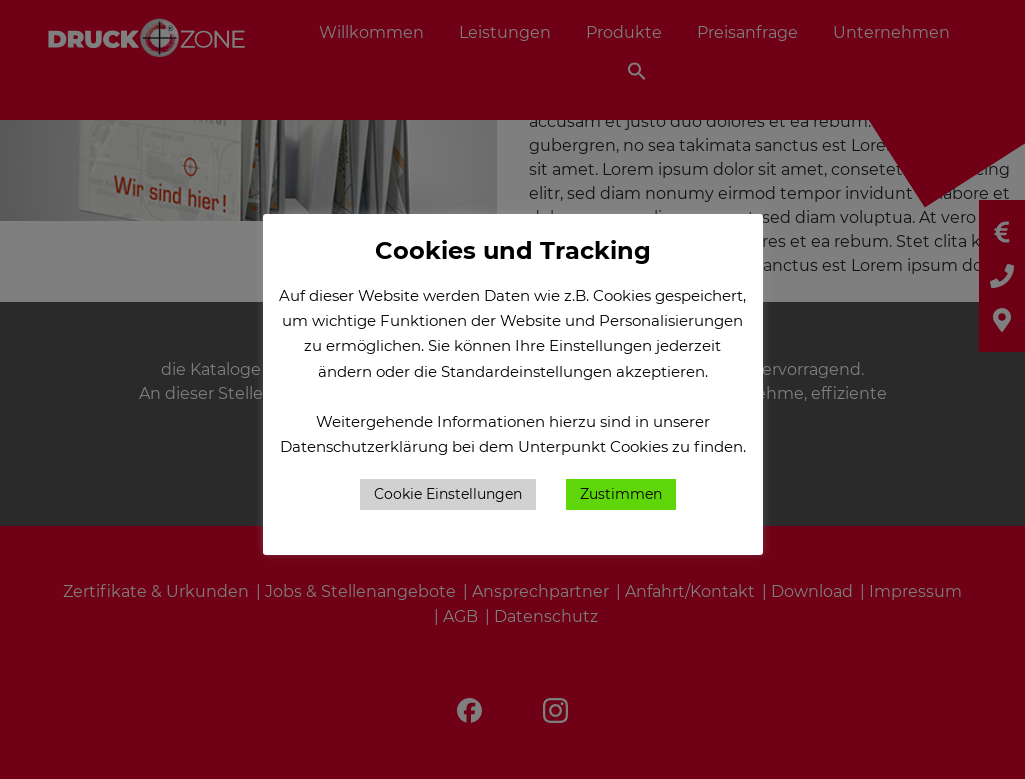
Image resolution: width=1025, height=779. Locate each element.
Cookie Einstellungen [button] (448, 494)
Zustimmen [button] (621, 494)
